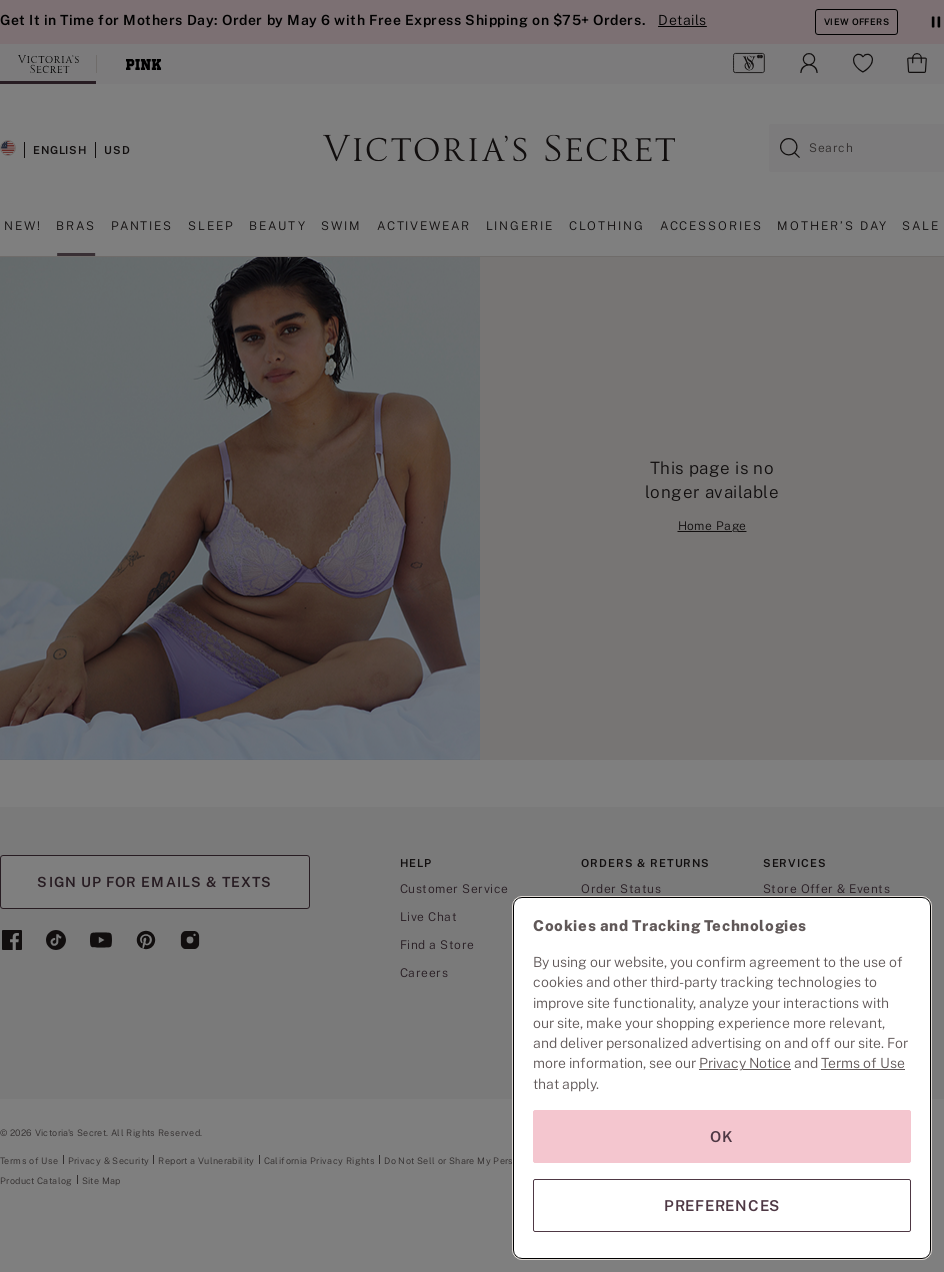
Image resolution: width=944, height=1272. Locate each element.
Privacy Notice (745, 1063)
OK (722, 1136)
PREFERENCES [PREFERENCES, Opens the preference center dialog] (722, 1205)
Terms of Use (863, 1063)
